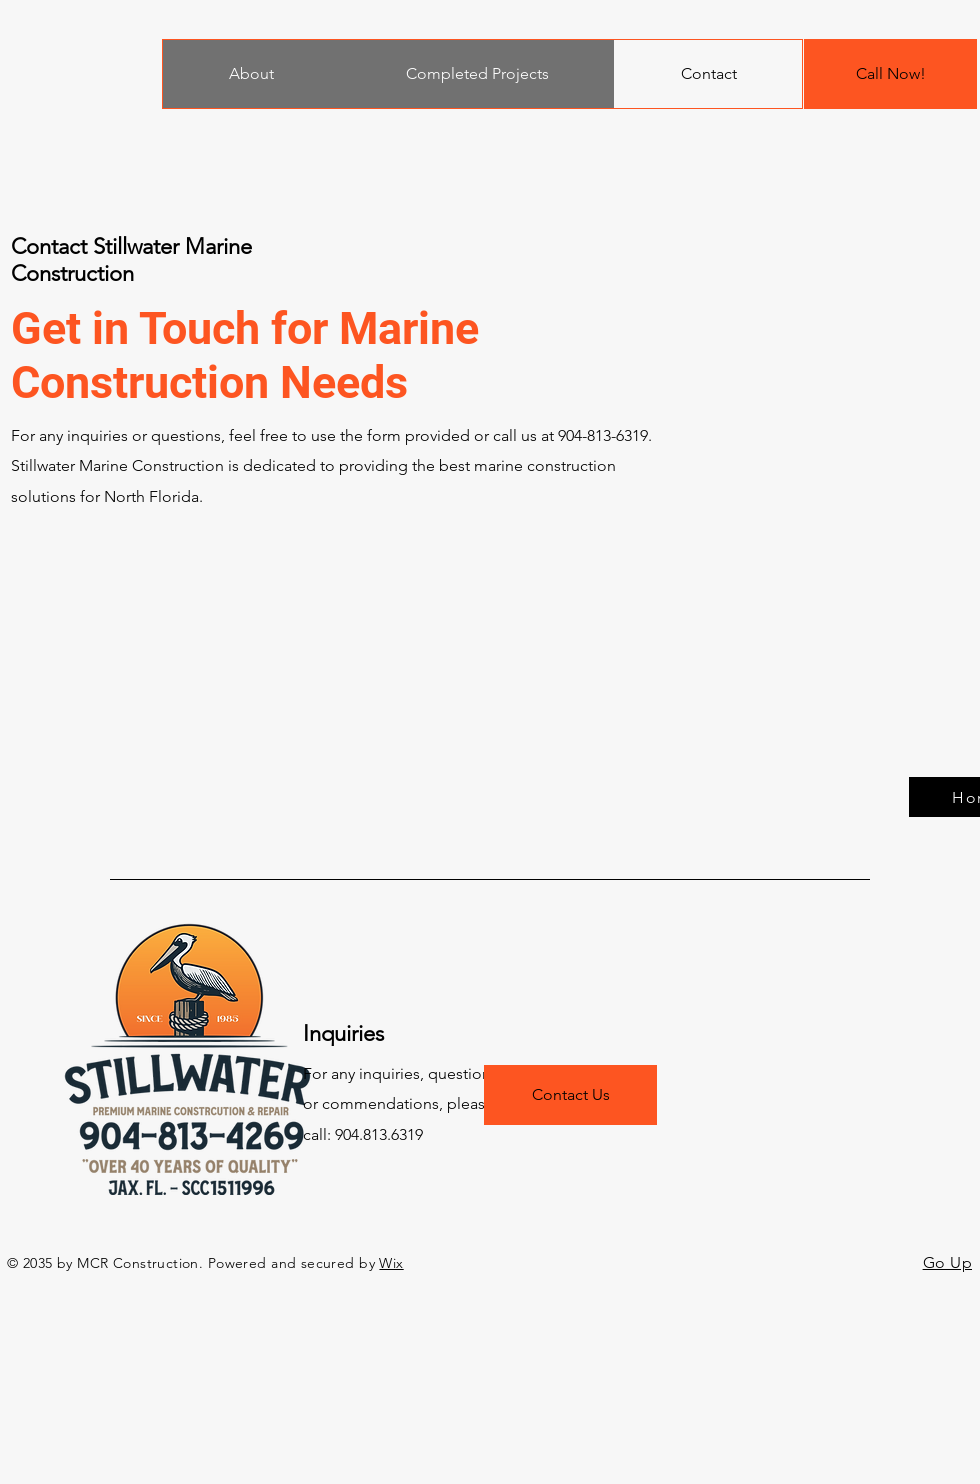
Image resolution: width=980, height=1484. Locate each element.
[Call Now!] (890, 74)
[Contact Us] (570, 1095)
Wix (391, 1263)
